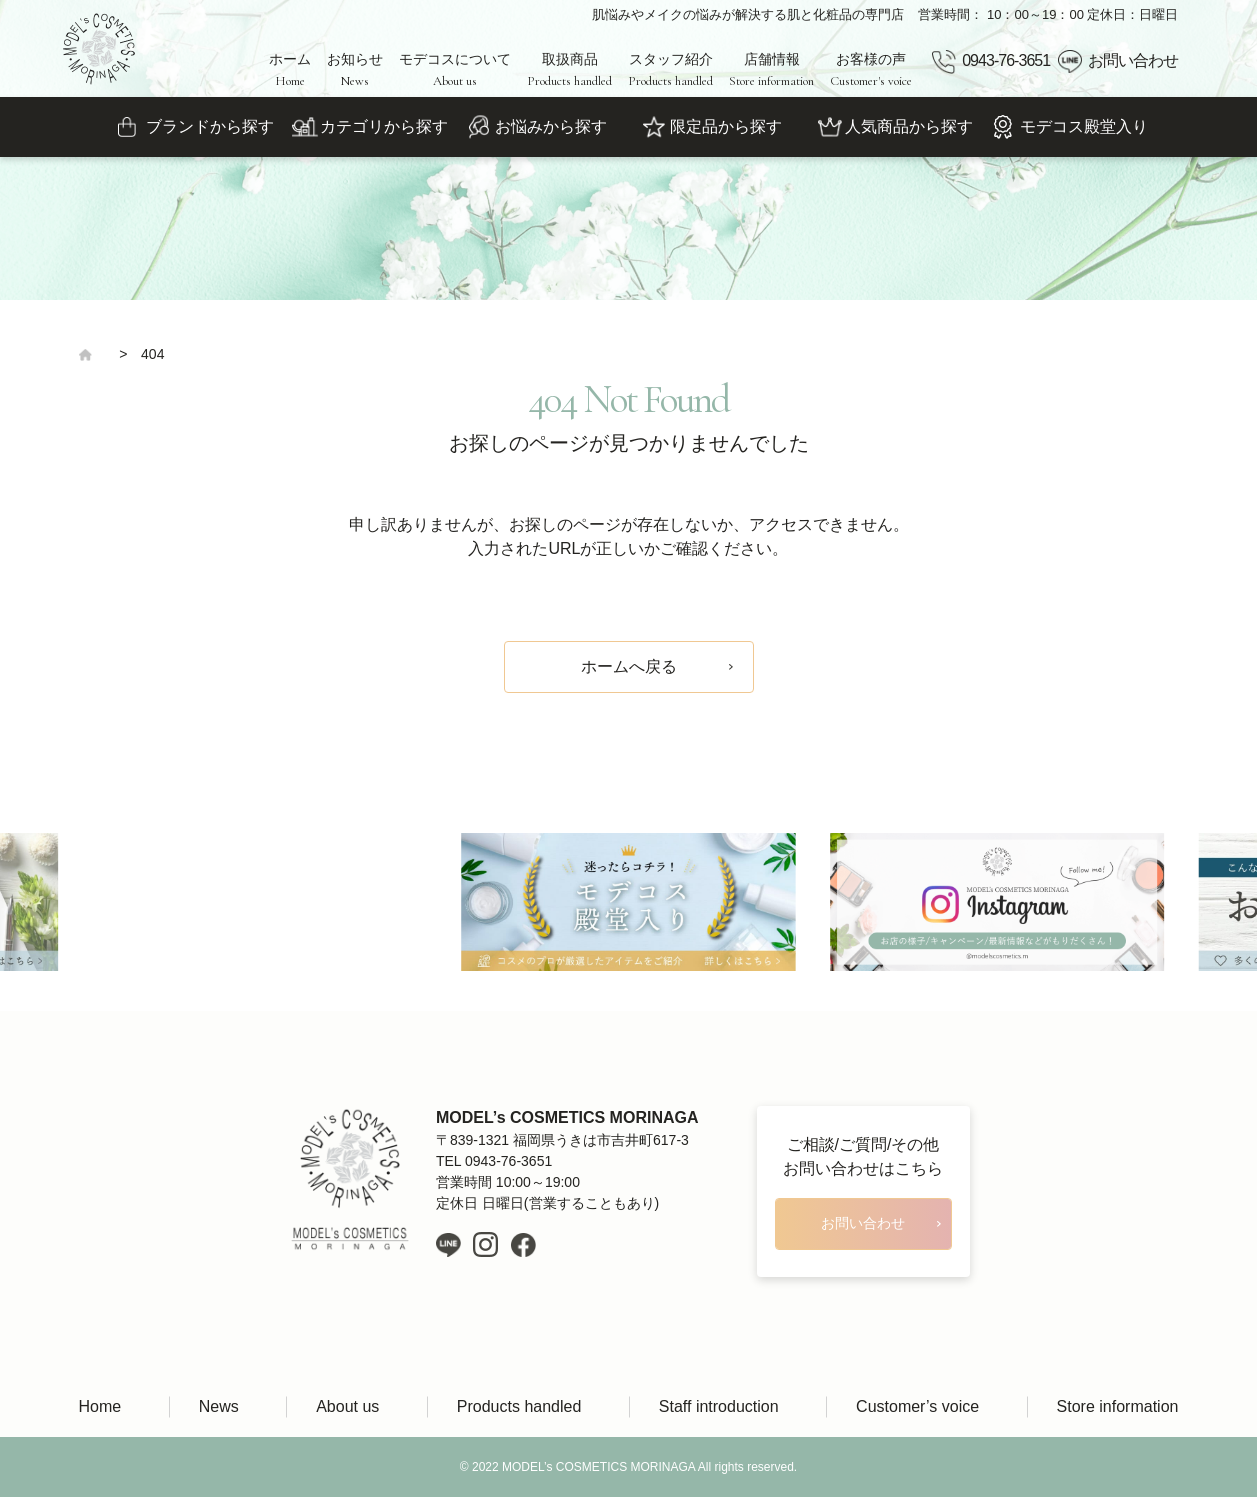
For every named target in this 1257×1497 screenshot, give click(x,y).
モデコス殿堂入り (1084, 126)
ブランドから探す (210, 126)
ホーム (290, 70)
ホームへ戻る (629, 666)
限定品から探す (726, 126)
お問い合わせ (1133, 60)
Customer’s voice (917, 1406)
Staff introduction (719, 1406)
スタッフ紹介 (670, 70)
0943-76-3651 (1006, 60)
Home (100, 1406)
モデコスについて (455, 70)
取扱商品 (569, 70)
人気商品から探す (909, 126)
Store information (1118, 1406)
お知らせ (355, 70)
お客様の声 (871, 70)
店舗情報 (771, 70)
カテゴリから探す (384, 126)
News (219, 1406)
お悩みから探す (551, 126)
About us (347, 1406)
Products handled (519, 1406)
